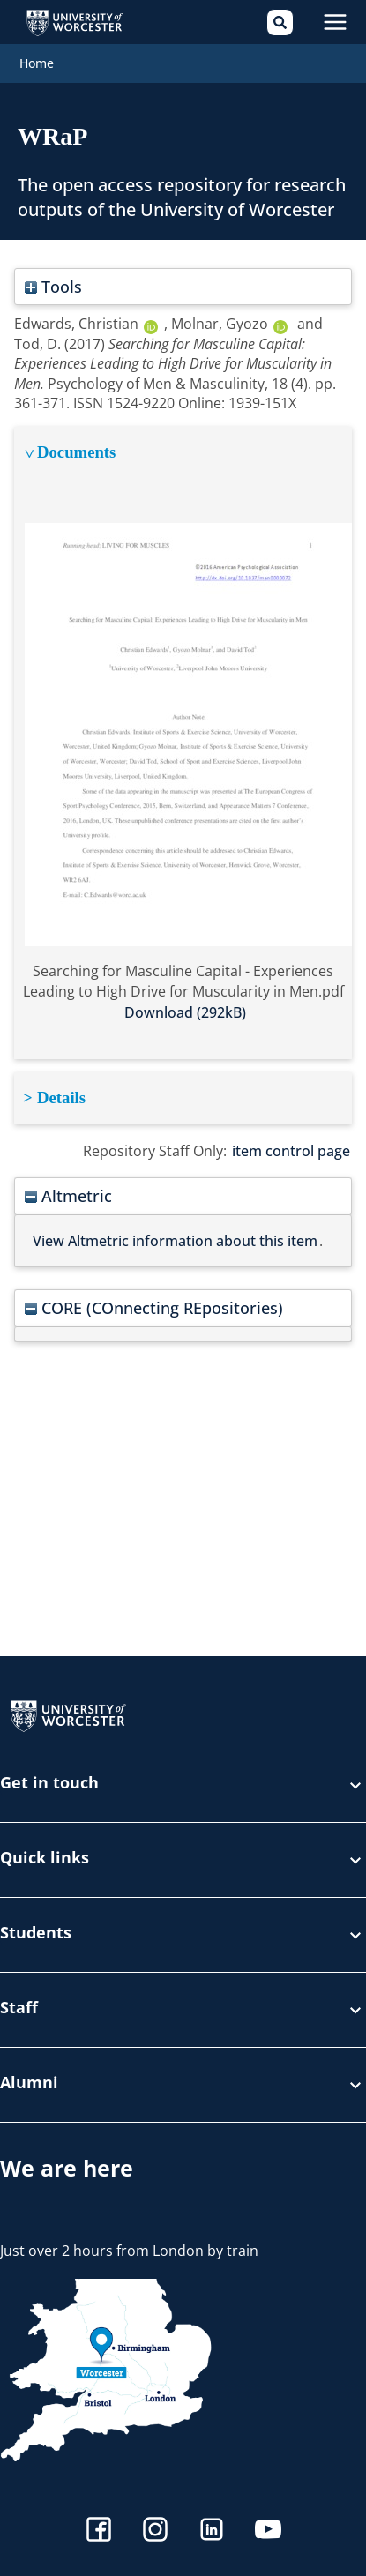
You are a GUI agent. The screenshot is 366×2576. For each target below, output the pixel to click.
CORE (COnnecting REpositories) (154, 1307)
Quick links (183, 1859)
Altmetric (68, 1195)
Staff (183, 2009)
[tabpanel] (183, 743)
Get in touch (183, 1785)
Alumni (183, 2084)
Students (183, 1934)
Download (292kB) (185, 1012)
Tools (53, 286)
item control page (291, 1151)
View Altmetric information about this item (175, 1241)
